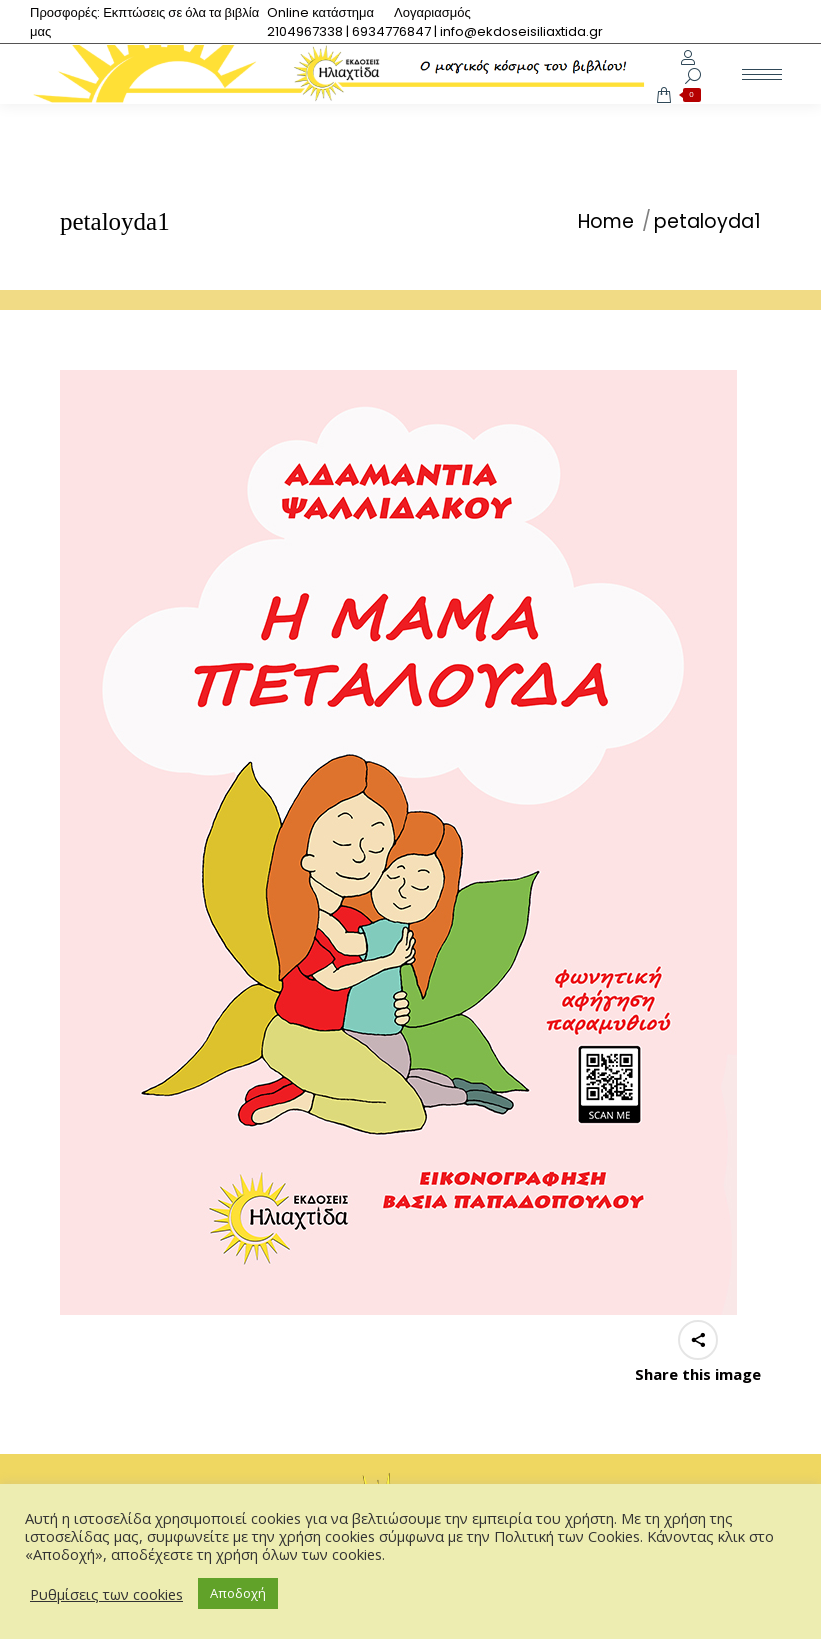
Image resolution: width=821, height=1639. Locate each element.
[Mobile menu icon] (762, 74)
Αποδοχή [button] (238, 1593)
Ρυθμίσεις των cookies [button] (106, 1594)
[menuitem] (320, 12)
